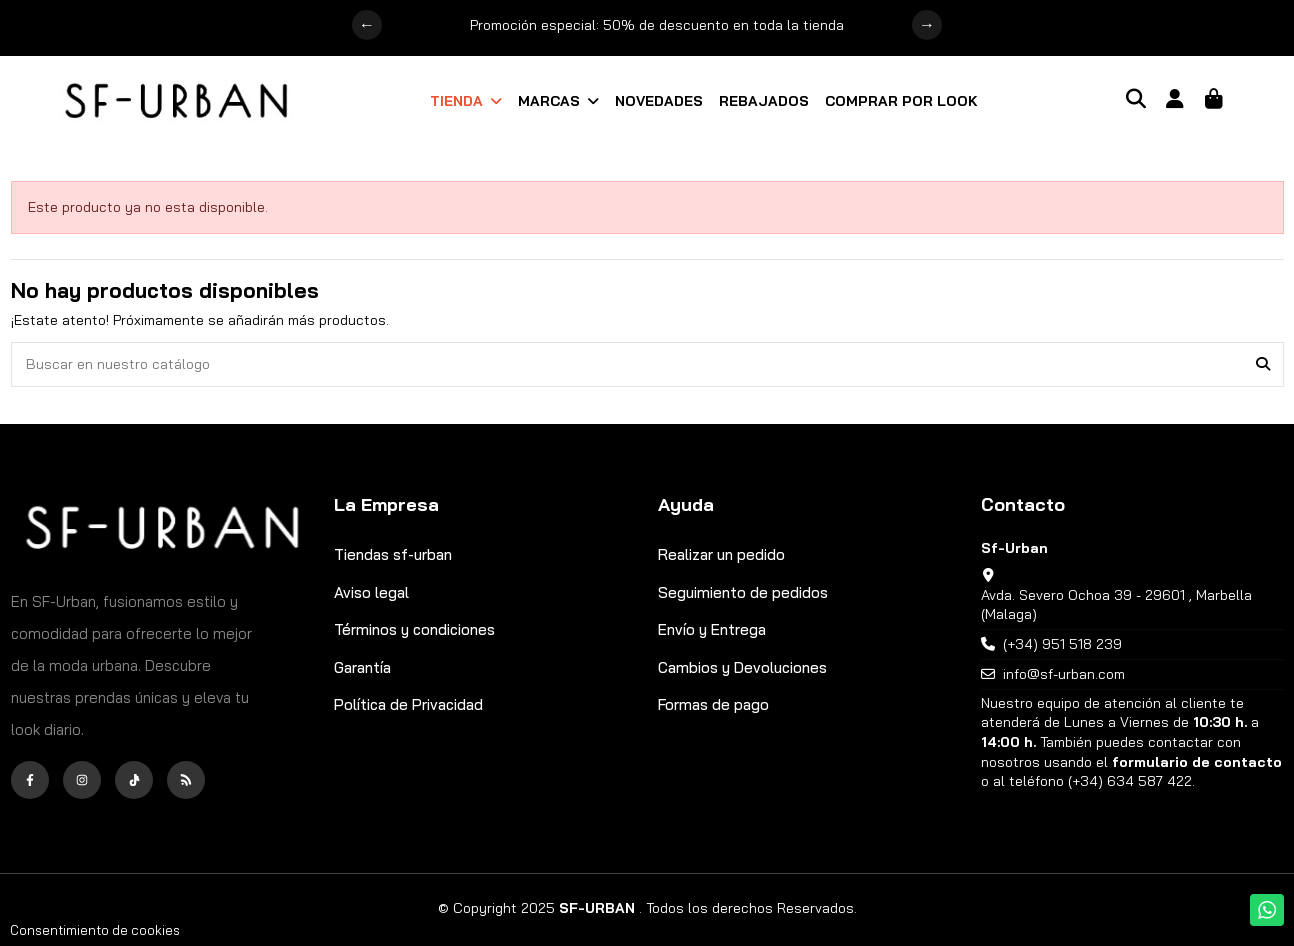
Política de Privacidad (408, 704)
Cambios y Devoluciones (742, 667)
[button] (466, 101)
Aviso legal (371, 592)
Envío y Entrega (712, 629)
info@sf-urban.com (1064, 674)
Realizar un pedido (721, 554)
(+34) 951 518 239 (1062, 644)
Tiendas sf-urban (393, 554)
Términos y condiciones (414, 629)
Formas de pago (713, 704)
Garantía (362, 667)
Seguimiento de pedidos (743, 592)
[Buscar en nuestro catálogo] (1263, 364)
